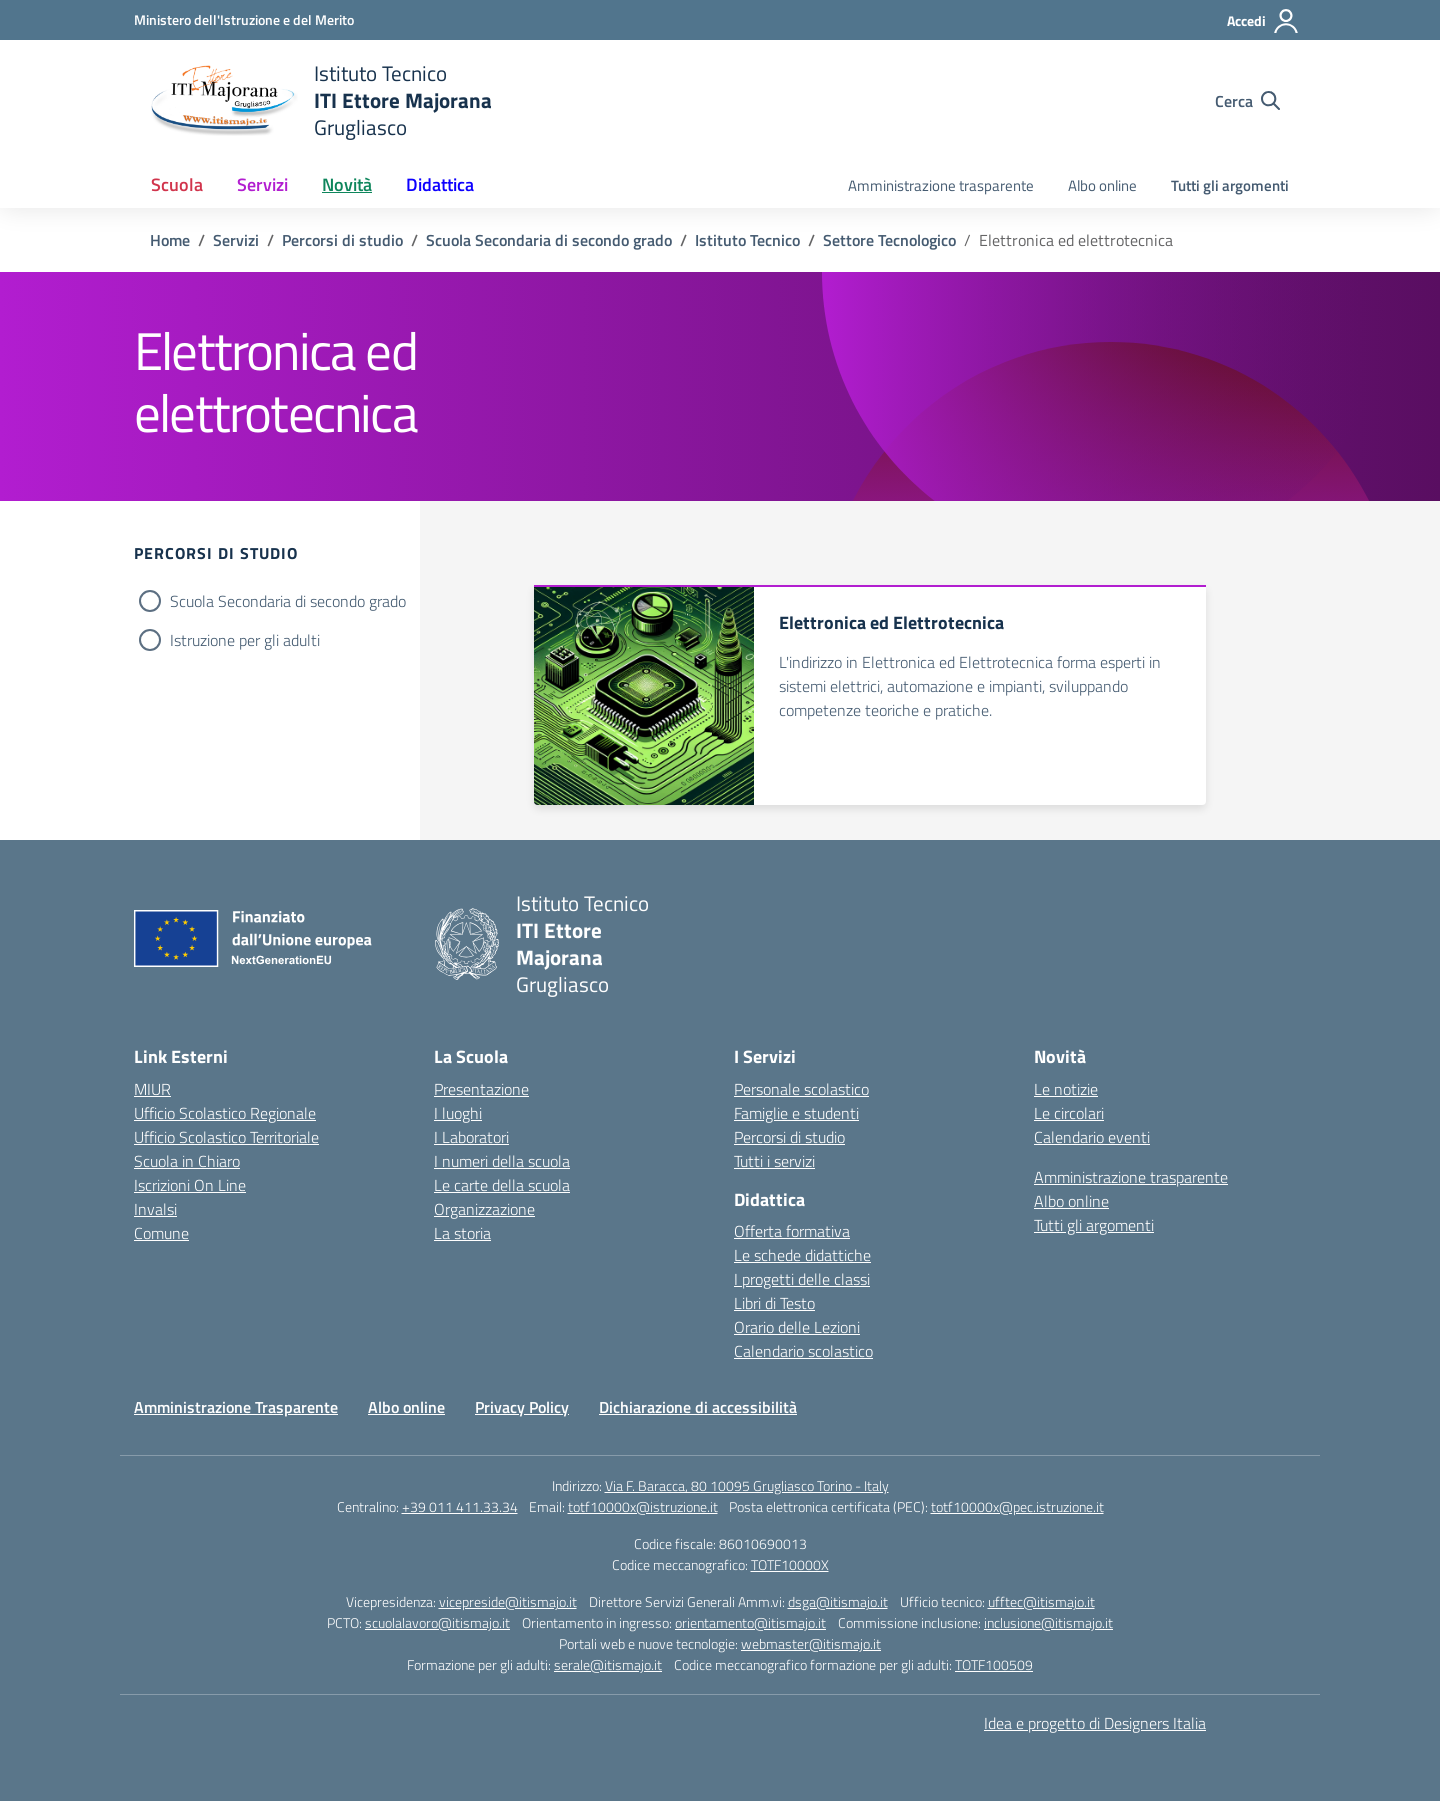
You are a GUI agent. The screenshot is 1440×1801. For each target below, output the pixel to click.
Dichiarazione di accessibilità (698, 1407)
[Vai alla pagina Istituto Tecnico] (747, 240)
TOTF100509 (994, 1664)
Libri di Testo (774, 1303)
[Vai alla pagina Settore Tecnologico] (889, 240)
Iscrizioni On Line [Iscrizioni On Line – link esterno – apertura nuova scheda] (190, 1185)
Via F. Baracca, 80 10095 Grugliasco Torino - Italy (747, 1485)
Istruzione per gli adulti (245, 640)
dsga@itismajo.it (838, 1601)
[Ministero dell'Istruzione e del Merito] (244, 19)
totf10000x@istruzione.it (643, 1506)
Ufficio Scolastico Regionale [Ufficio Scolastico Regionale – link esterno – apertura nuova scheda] (225, 1113)
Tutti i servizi (774, 1161)
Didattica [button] (440, 184)
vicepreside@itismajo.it (508, 1601)
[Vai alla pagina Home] (170, 240)
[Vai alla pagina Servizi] (236, 240)
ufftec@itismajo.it (1041, 1601)
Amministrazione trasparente (941, 185)
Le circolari (1069, 1113)
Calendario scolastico (803, 1351)
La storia (462, 1233)
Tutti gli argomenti (1230, 185)
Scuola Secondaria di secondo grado (288, 601)
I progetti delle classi (802, 1279)
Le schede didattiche (802, 1255)
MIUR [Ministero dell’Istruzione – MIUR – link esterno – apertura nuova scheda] (152, 1089)
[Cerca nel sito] (1247, 101)
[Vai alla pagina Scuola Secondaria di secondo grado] (549, 240)
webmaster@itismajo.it (811, 1643)
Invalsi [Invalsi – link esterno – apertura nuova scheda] (155, 1209)
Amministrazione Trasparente (236, 1407)
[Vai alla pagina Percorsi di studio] (342, 240)
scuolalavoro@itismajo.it (437, 1622)
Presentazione (481, 1089)
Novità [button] (347, 184)
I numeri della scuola (502, 1161)
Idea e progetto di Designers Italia (1095, 1723)
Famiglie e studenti (796, 1113)
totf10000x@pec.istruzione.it (1017, 1506)
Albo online (1102, 185)
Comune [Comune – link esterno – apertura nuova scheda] (161, 1233)
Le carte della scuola (502, 1185)
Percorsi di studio (789, 1137)
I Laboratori (471, 1137)
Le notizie (1066, 1089)
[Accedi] (1263, 21)
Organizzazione (484, 1209)
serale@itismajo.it (608, 1664)
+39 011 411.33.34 (460, 1506)
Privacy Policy (522, 1407)
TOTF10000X (790, 1564)
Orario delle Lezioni (797, 1327)
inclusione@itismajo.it (1048, 1622)
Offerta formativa (792, 1231)
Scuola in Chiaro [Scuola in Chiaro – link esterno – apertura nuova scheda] (187, 1161)
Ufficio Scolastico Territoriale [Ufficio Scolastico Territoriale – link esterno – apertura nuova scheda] (226, 1137)
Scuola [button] (177, 184)
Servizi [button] (262, 184)
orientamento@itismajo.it (750, 1622)
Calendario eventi (1092, 1137)
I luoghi (458, 1113)
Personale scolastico (801, 1089)
